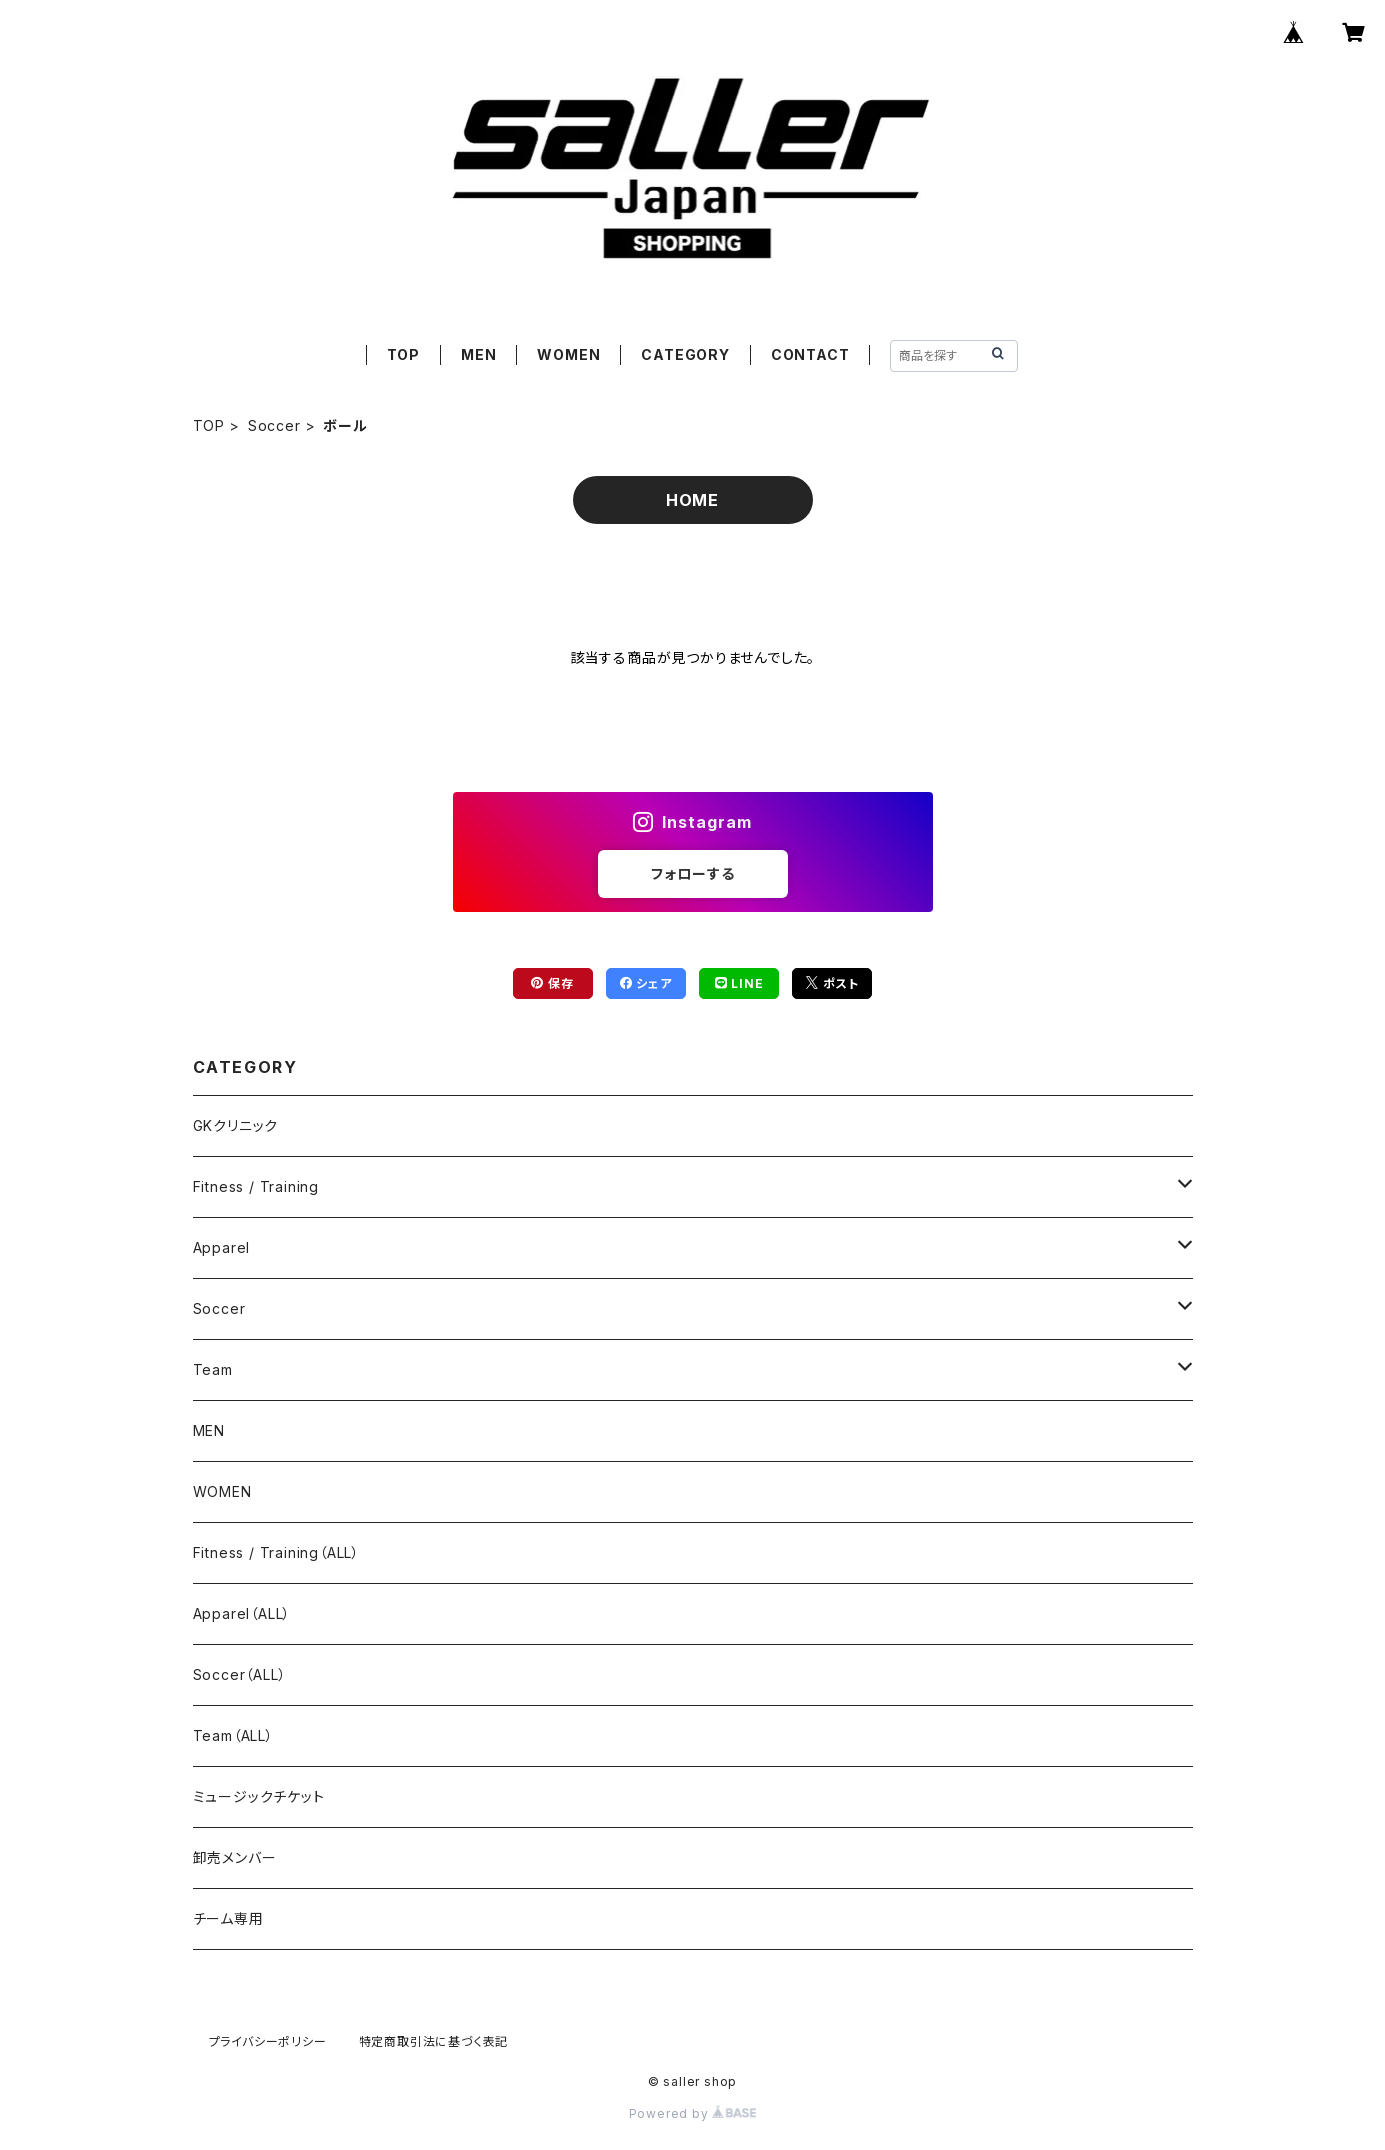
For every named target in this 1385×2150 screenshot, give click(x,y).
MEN (478, 354)
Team (213, 1369)
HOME (692, 500)
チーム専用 (228, 1918)
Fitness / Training (256, 1186)
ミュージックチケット (259, 1796)
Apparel (222, 1247)
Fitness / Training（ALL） (276, 1552)
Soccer (274, 425)
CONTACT (810, 354)
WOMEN (568, 354)
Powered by (693, 2113)
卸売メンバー (235, 1857)
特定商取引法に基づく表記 (434, 2041)
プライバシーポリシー (268, 2041)
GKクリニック (236, 1125)
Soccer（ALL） (240, 1674)
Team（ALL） (233, 1735)
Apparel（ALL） (242, 1613)
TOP (403, 354)
